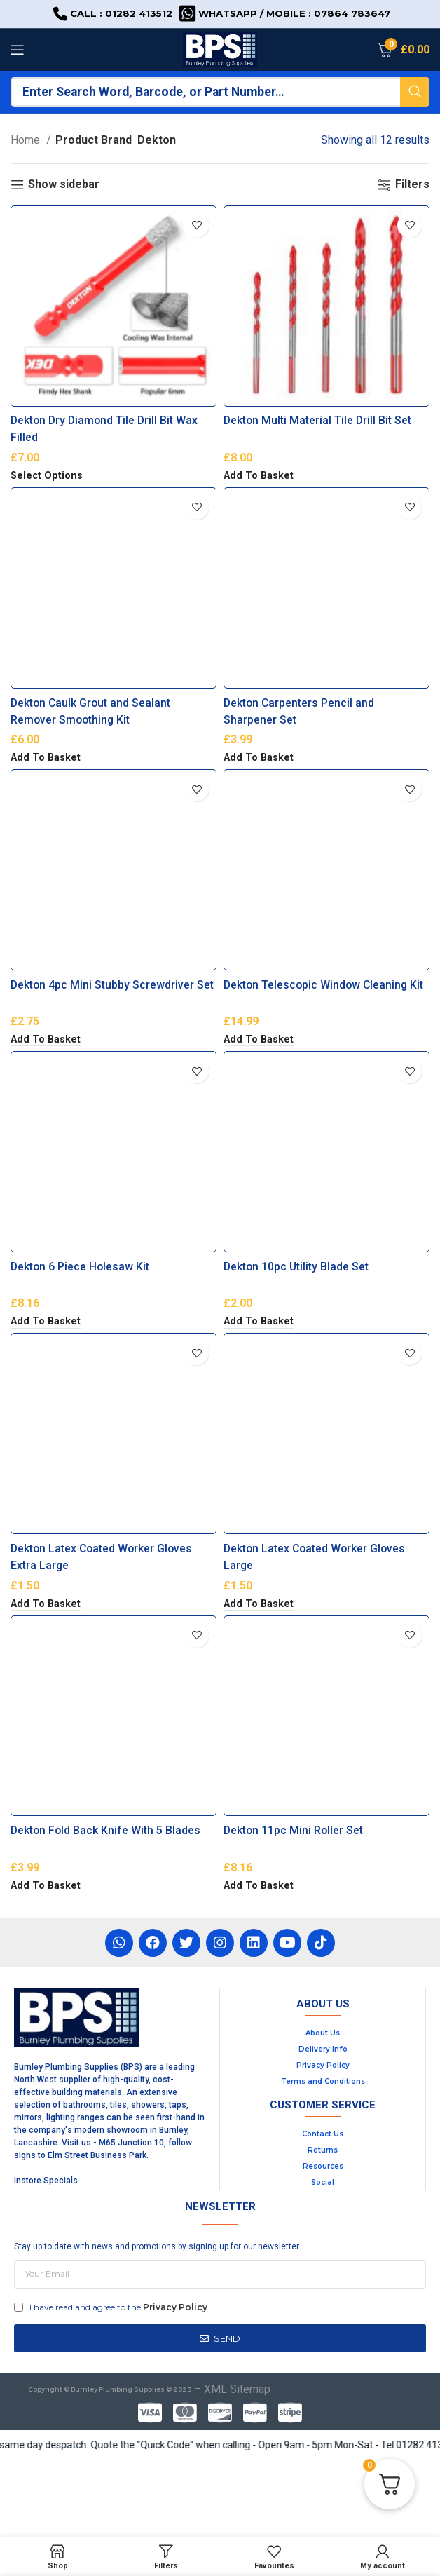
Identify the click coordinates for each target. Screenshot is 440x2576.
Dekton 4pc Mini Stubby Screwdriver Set (113, 1023)
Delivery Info (323, 2126)
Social (322, 2259)
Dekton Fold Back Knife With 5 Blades (106, 1907)
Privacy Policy (323, 2142)
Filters (412, 184)
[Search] (220, 92)
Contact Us (322, 2211)
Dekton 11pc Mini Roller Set (294, 1907)
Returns (323, 2227)
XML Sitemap (237, 2467)
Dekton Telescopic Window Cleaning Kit (325, 1023)
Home (27, 140)
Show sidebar (63, 184)
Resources (323, 2243)
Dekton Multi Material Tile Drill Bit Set (318, 433)
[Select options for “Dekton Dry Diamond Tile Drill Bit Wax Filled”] (47, 488)
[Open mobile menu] (18, 50)
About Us (322, 2110)
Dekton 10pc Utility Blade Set (297, 1317)
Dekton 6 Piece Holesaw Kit (81, 1317)
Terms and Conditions (323, 2158)
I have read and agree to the (118, 2384)
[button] (259, 488)
